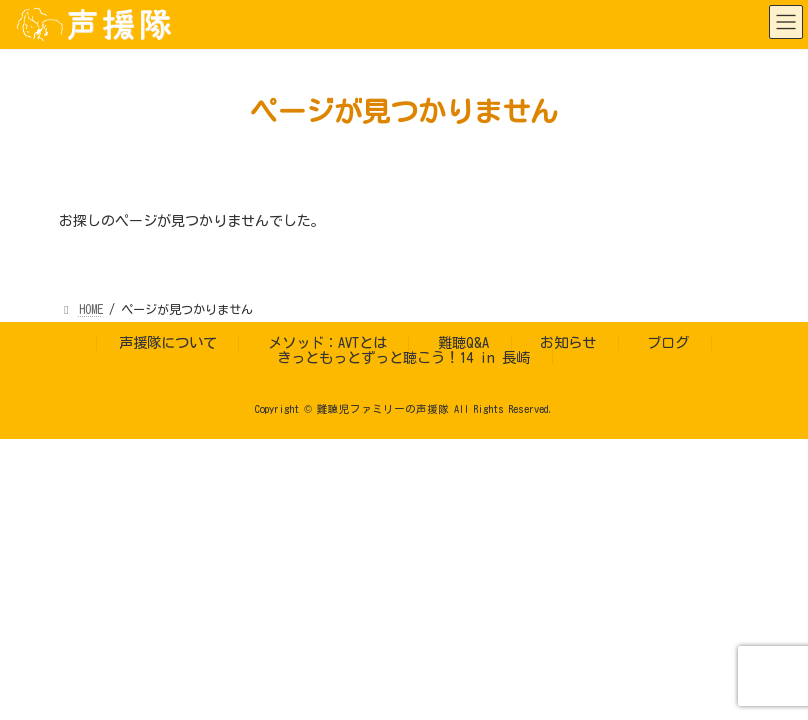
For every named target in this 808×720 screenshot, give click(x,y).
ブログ (668, 342)
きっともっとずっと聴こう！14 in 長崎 (403, 357)
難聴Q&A (463, 342)
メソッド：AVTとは (327, 342)
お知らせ (568, 342)
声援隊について (168, 342)
